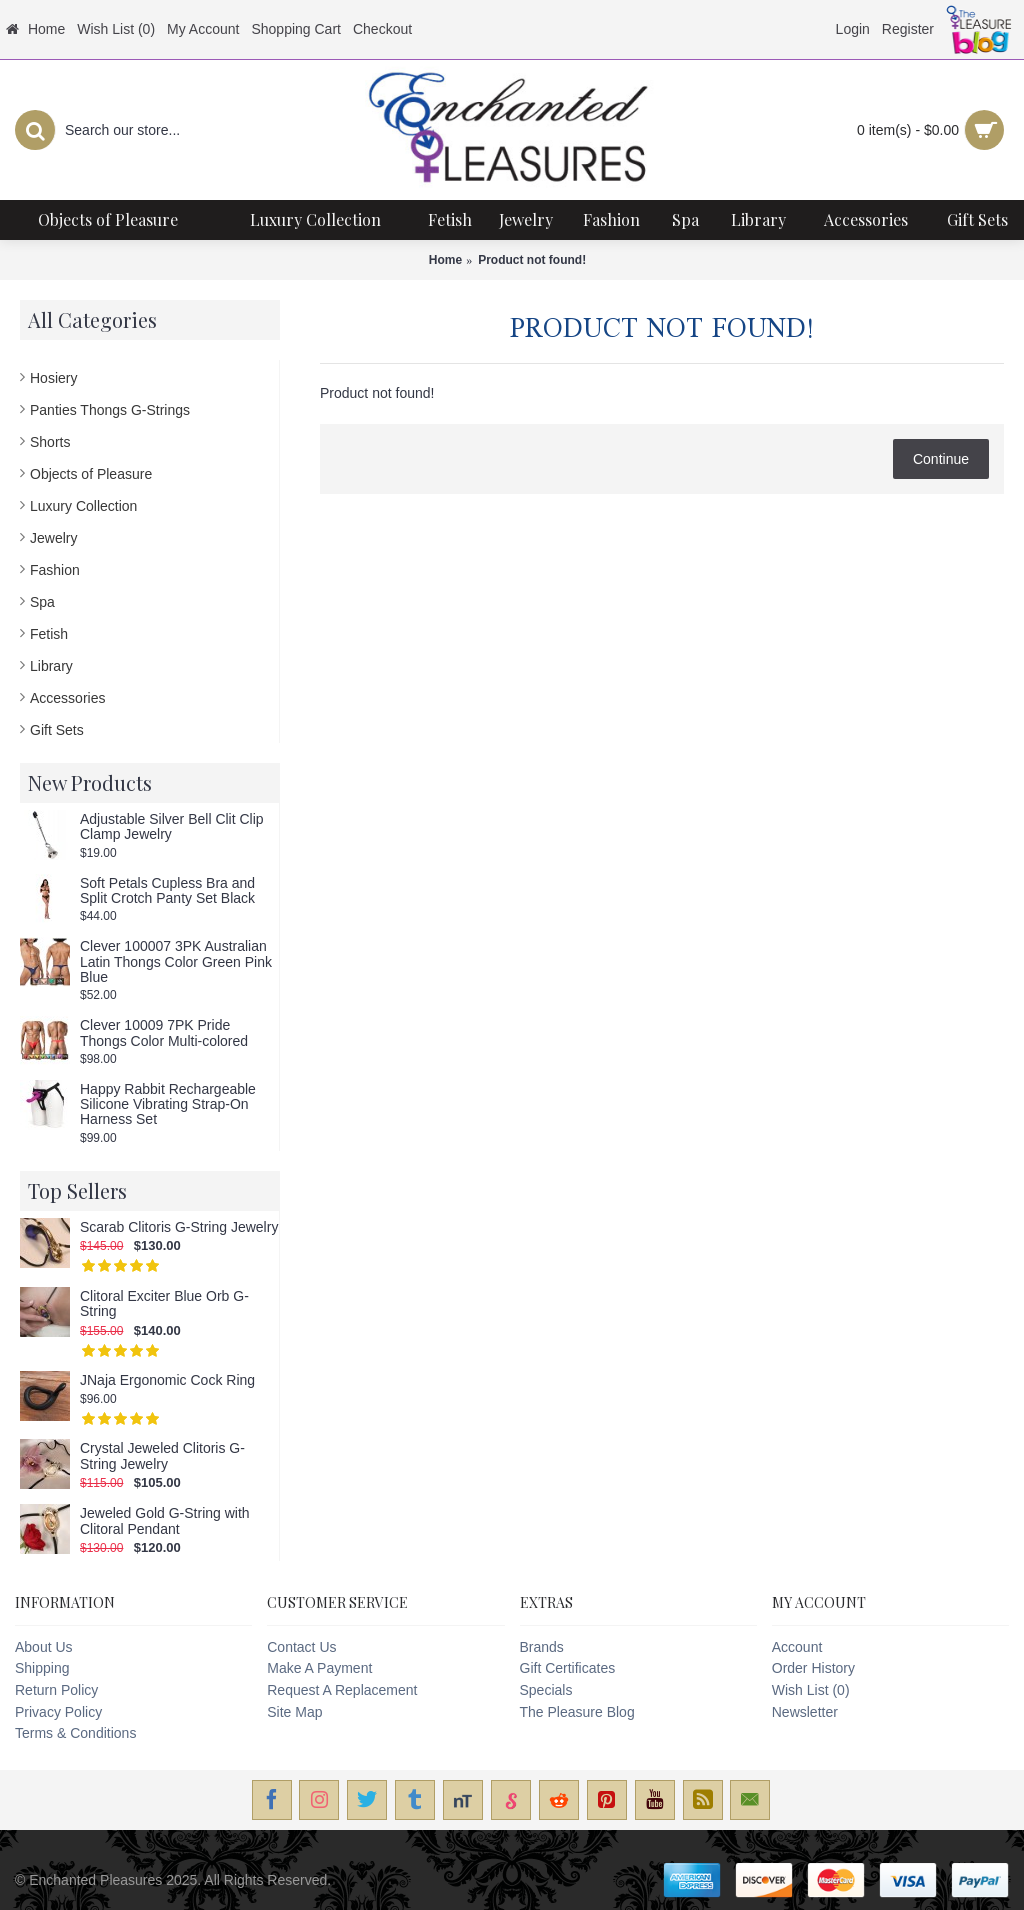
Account (797, 1647)
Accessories (67, 698)
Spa (42, 602)
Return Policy (56, 1690)
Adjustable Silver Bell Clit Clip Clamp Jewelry (172, 827)
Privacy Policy (58, 1712)
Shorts (50, 442)
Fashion (55, 570)
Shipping (42, 1668)
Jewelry (53, 538)
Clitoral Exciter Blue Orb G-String (164, 1304)
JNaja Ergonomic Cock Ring (167, 1380)
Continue (941, 459)
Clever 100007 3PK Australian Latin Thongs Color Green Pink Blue (176, 962)
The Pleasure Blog (577, 1712)
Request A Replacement (342, 1690)
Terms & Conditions (75, 1733)
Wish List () (811, 1690)
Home (445, 260)
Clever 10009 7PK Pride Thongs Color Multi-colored (164, 1033)
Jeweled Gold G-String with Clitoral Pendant (165, 1521)
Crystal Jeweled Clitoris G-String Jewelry (162, 1456)
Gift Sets (57, 730)
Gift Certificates (568, 1668)
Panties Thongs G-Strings (110, 410)
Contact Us (301, 1647)
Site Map (294, 1712)
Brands (542, 1647)
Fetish (49, 634)
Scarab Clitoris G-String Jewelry (179, 1227)
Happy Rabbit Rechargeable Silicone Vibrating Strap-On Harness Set (168, 1105)
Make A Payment (319, 1668)
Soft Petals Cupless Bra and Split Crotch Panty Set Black (167, 891)
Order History (813, 1668)
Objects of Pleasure (91, 474)
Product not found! (532, 260)
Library (51, 666)
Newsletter (805, 1712)
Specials (546, 1690)
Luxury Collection (83, 506)
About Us (44, 1647)
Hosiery (53, 378)
